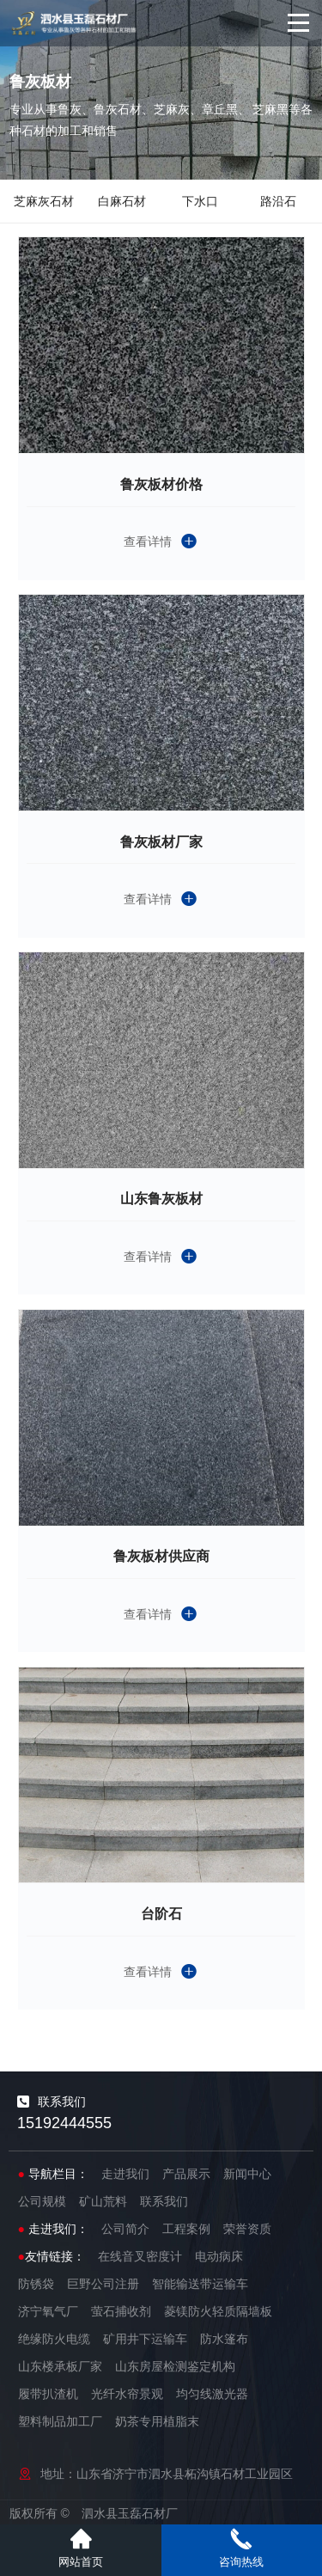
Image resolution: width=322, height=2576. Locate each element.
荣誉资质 (247, 2229)
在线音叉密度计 (140, 2256)
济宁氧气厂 (48, 2311)
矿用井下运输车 (145, 2339)
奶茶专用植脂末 (157, 2421)
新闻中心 (247, 2174)
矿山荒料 (103, 2201)
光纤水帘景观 (127, 2394)
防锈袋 (36, 2284)
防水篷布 (224, 2339)
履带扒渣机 (48, 2394)
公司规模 (42, 2201)
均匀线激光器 (212, 2394)
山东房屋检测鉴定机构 (175, 2366)
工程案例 (186, 2229)
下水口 (200, 201)
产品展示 (186, 2174)
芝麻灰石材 (44, 201)
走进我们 (125, 2174)
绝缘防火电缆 (54, 2339)
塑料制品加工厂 (60, 2421)
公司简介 (125, 2229)
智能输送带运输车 (200, 2284)
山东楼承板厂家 (60, 2366)
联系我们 (164, 2201)
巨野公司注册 (103, 2284)
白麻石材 (122, 201)
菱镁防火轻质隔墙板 (218, 2311)
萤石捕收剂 (121, 2311)
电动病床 (219, 2256)
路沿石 (278, 201)
